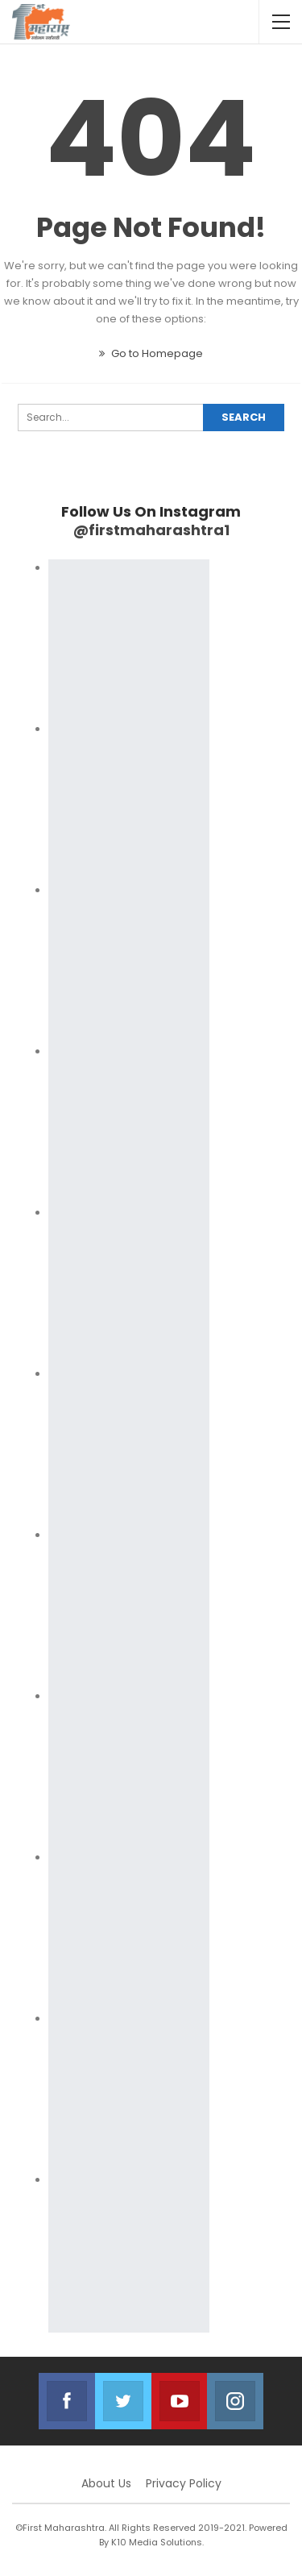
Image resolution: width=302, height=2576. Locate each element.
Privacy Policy (183, 2483)
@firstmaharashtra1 (151, 530)
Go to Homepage (151, 353)
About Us (106, 2483)
